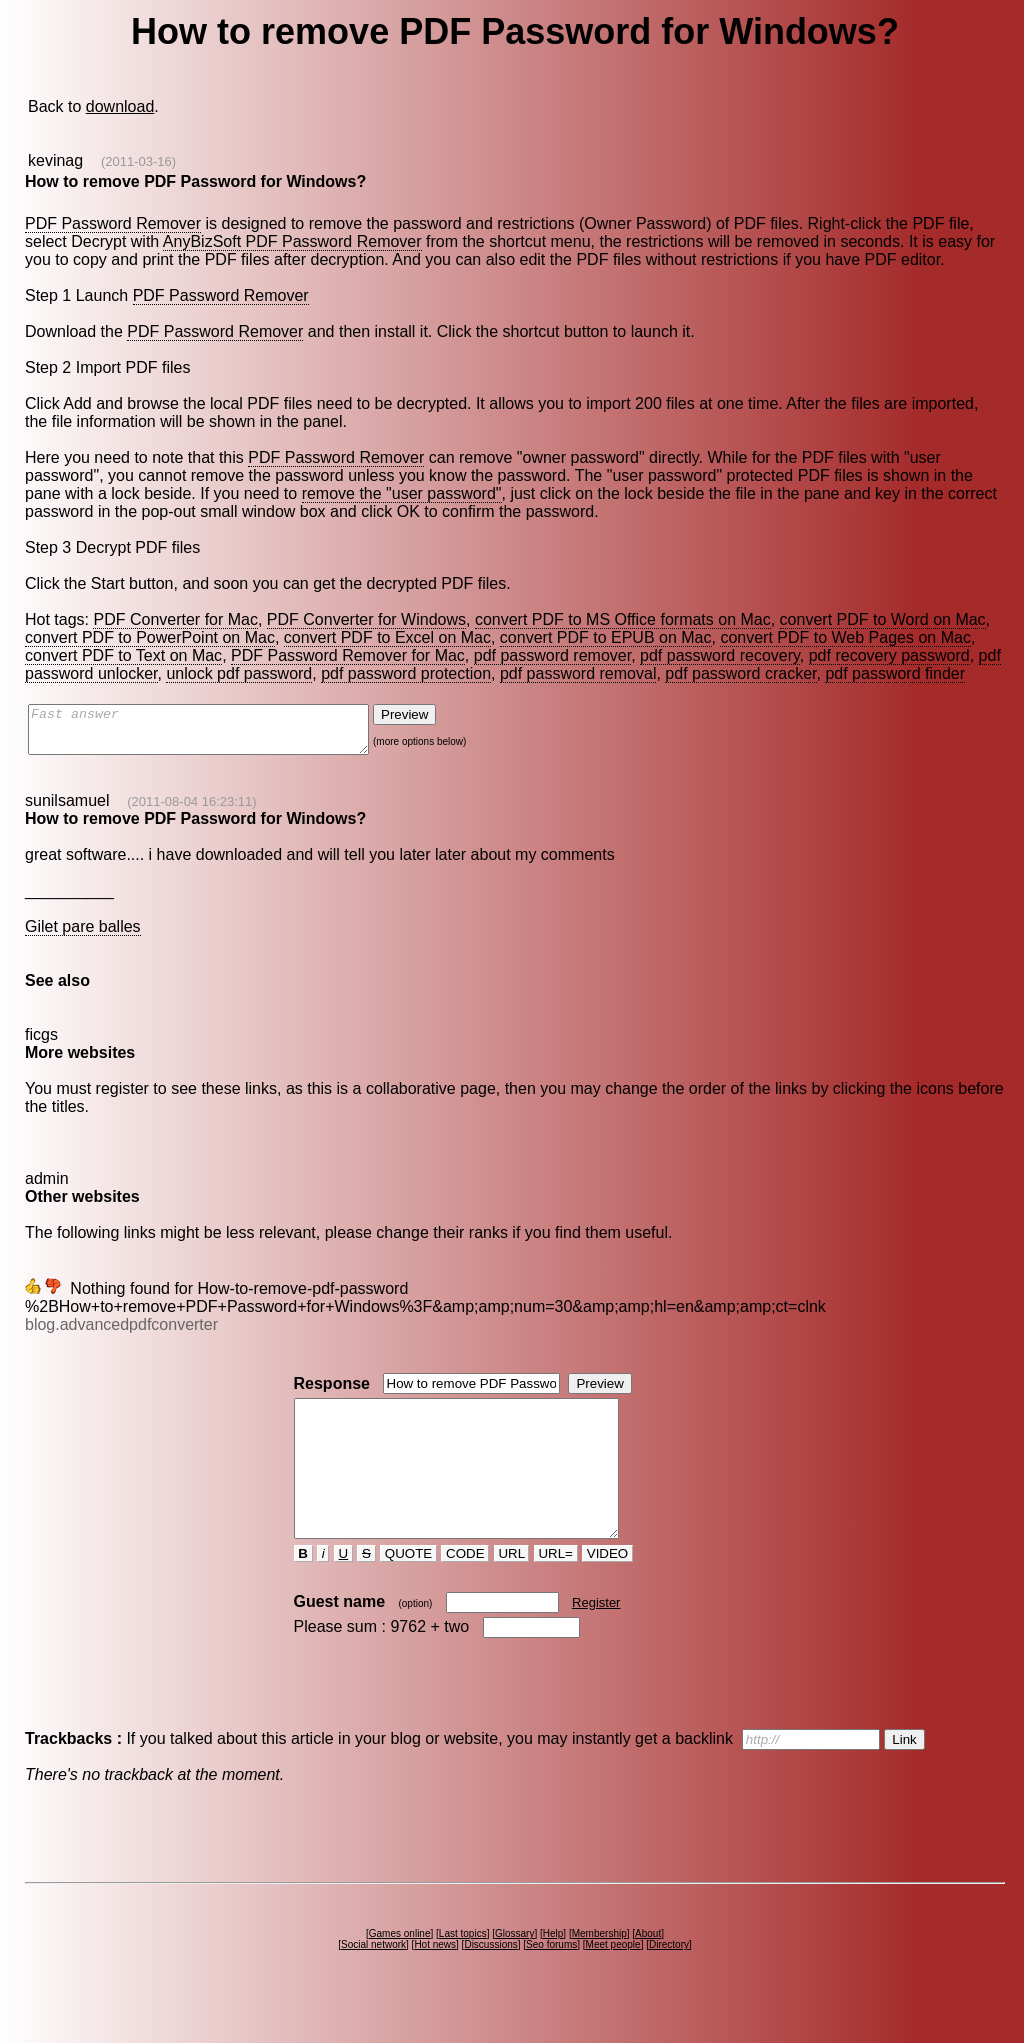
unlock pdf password (239, 673)
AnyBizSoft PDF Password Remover (292, 241)
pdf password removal (578, 673)
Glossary (514, 1969)
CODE (465, 1589)
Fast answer (218, 734)
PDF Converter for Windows (366, 619)
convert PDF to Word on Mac (883, 619)
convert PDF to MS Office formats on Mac (623, 619)
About (648, 1969)
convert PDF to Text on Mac (123, 655)
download (120, 106)
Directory (669, 1980)
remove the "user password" (402, 493)
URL (512, 1589)
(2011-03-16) (138, 161)
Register (596, 1638)
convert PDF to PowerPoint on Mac (150, 637)
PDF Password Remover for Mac (348, 655)
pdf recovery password (889, 655)
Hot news (435, 1980)
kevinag (55, 160)
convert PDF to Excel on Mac (387, 637)
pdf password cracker (740, 673)
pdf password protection (406, 673)
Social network (373, 1980)
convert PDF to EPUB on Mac (606, 637)
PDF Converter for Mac (175, 619)
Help (553, 1969)
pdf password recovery (720, 655)
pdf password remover (552, 655)
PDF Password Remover (113, 223)
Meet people (613, 1980)
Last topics (463, 1969)
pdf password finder (895, 673)
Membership (599, 1969)
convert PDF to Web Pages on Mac (845, 637)
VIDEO (607, 1589)
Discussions (490, 1980)
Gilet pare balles (83, 935)
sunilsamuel (67, 809)
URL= (556, 1589)
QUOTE (408, 1589)
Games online (400, 1969)
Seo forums (551, 1980)
